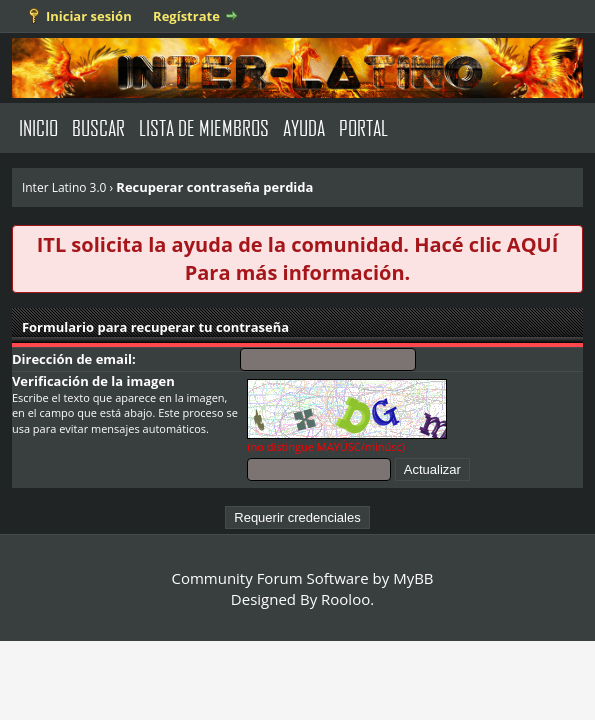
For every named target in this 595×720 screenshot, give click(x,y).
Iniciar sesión (89, 16)
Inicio (38, 127)
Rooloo (345, 599)
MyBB (413, 578)
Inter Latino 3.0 (64, 187)
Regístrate (186, 16)
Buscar (98, 127)
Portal (363, 127)
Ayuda (304, 127)
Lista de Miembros (204, 127)
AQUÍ (532, 244)
